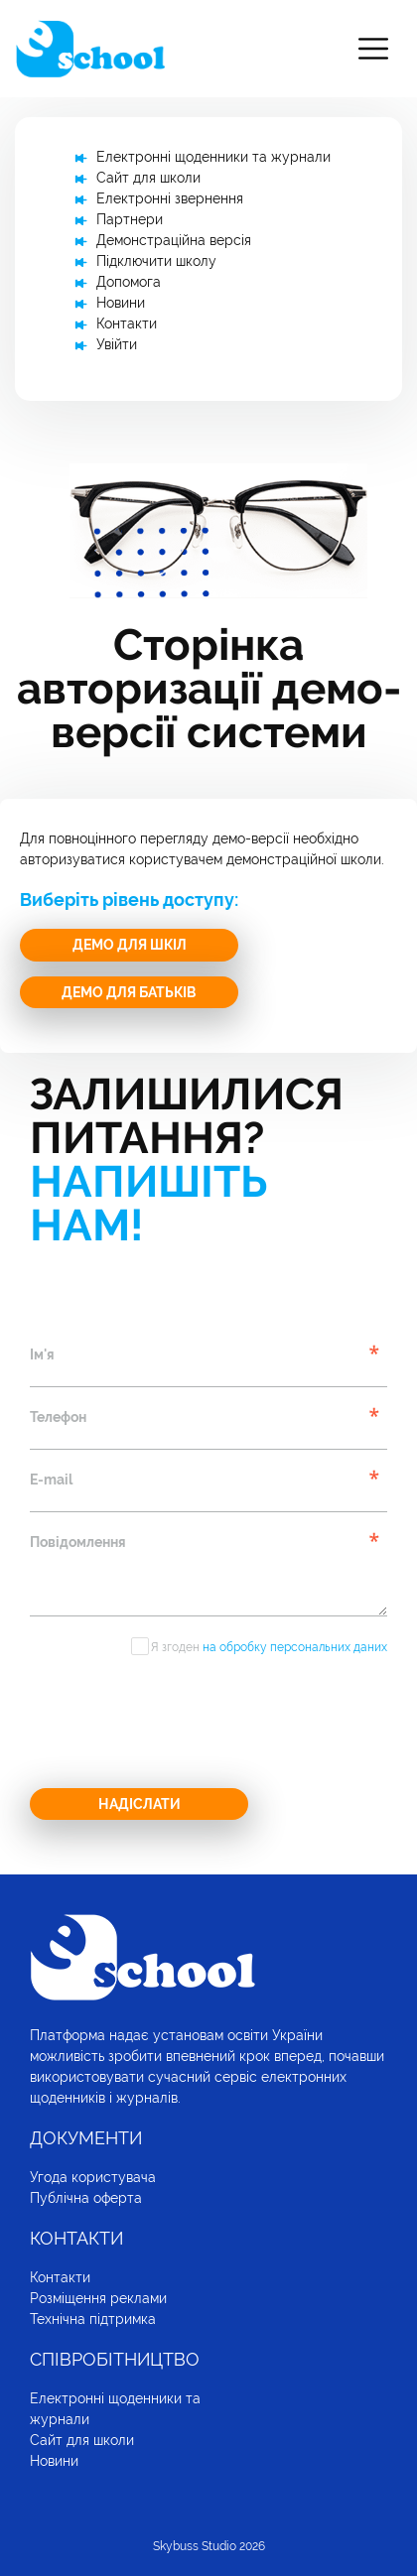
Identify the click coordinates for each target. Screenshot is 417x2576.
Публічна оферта (86, 2198)
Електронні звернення (169, 198)
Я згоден (269, 1647)
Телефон (58, 1417)
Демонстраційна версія (173, 240)
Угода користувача (93, 2177)
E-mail (51, 1479)
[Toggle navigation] (373, 49)
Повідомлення (78, 1542)
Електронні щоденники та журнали (213, 157)
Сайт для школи (148, 178)
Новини (120, 303)
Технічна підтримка (93, 2319)
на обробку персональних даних (295, 1647)
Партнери (129, 219)
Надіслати (139, 1804)
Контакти (126, 323)
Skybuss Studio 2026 (209, 2546)
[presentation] (181, 1728)
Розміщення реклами (98, 2298)
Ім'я (42, 1354)
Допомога (128, 282)
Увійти (116, 344)
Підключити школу (156, 261)
